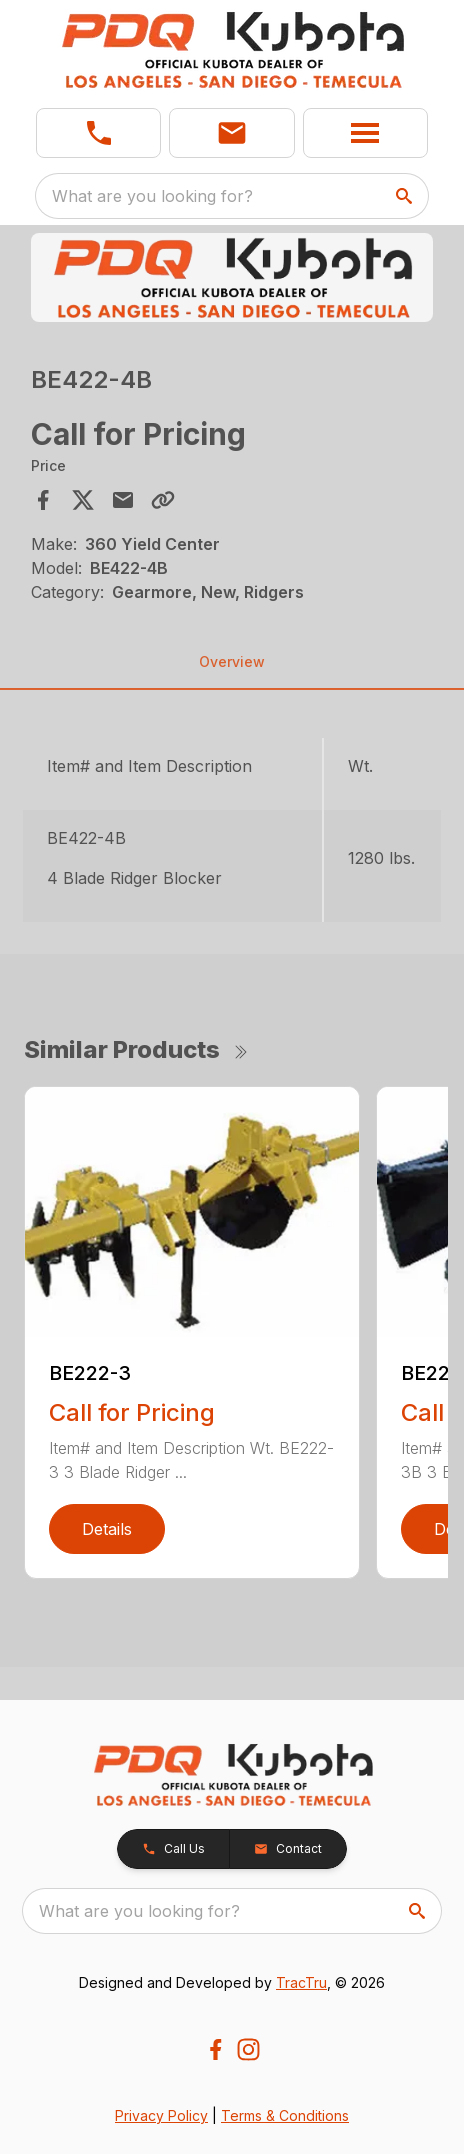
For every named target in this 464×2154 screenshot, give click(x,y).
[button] (231, 133)
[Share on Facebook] (43, 500)
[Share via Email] (123, 500)
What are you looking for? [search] (152, 196)
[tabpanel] (232, 280)
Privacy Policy (161, 2115)
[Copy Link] (163, 500)
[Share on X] (83, 500)
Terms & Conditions (285, 2115)
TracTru (301, 1982)
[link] (98, 133)
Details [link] (107, 1529)
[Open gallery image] (232, 277)
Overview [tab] (232, 661)
